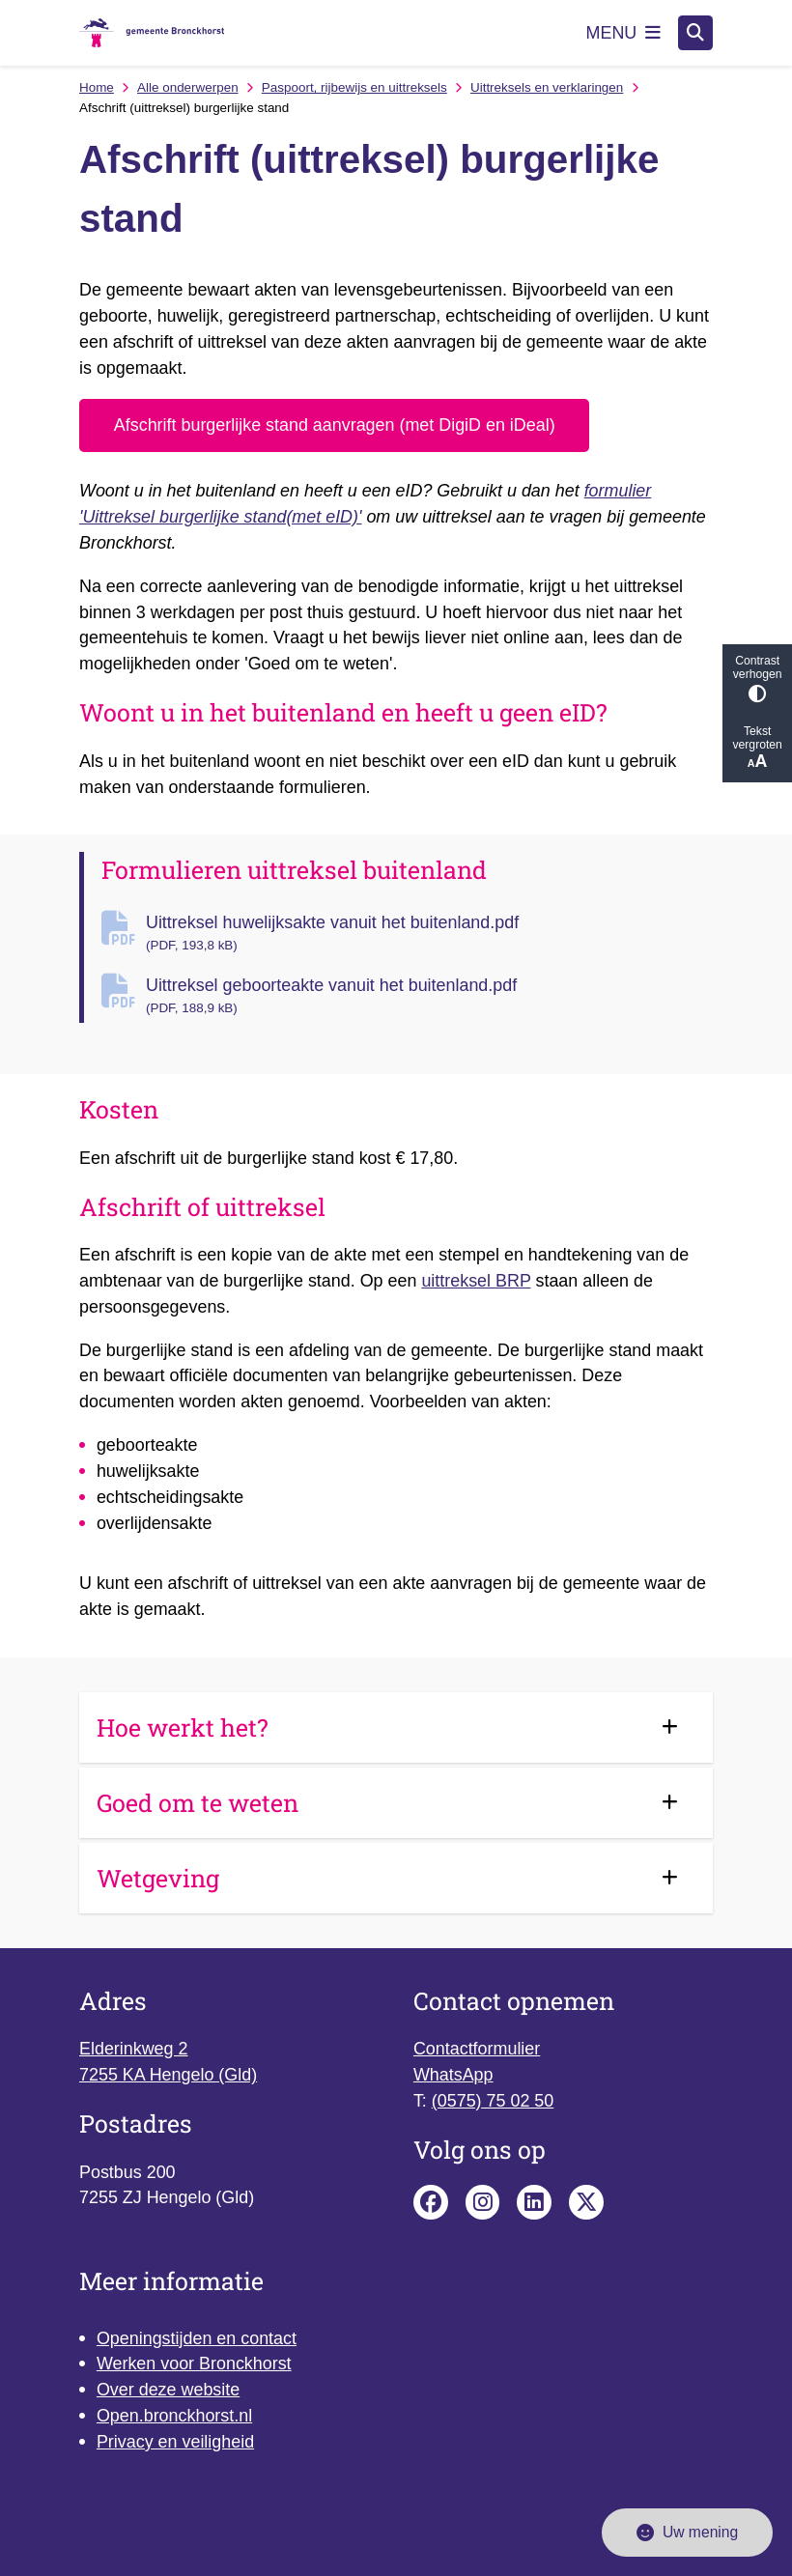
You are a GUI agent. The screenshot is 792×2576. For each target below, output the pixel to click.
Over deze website (168, 2389)
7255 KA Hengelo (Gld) (168, 2074)
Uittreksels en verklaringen (546, 87)
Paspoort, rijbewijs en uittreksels (354, 87)
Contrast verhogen (757, 678)
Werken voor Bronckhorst (194, 2363)
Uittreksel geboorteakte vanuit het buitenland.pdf (429, 997)
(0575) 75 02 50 (492, 2100)
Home (96, 87)
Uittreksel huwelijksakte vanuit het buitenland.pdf (429, 934)
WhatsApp (453, 2074)
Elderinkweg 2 (133, 2048)
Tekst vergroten (757, 748)
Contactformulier (476, 2048)
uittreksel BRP (475, 1280)
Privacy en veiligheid (175, 2441)
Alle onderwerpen (188, 87)
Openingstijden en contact (197, 2338)
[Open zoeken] (695, 32)
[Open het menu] (624, 33)
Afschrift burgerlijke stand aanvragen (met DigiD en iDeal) (334, 425)
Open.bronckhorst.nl (174, 2415)
